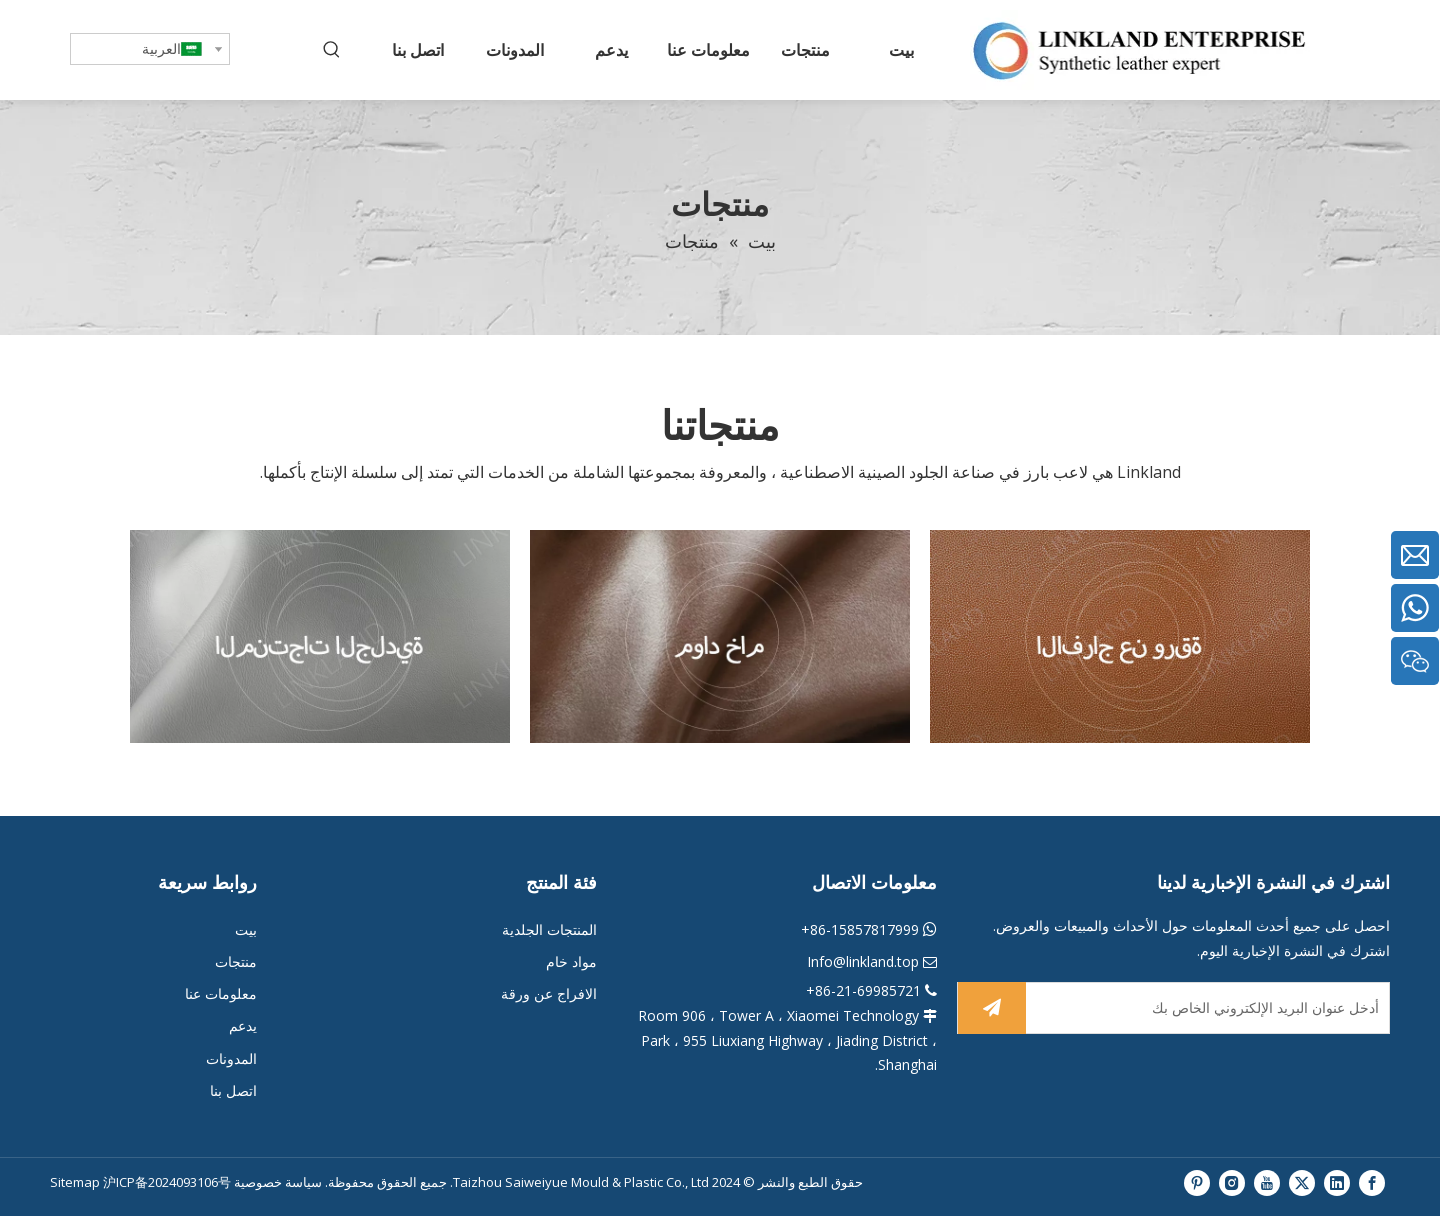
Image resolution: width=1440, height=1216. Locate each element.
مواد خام (569, 961)
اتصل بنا (233, 1090)
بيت (246, 929)
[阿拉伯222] (1120, 637)
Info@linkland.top (863, 961)
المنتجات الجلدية (549, 929)
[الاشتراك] (992, 1008)
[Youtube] (1267, 1182)
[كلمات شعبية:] (332, 50)
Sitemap (76, 1182)
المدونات (231, 1058)
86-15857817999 (864, 929)
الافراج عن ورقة (549, 993)
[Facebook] (1372, 1182)
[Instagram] (1232, 1182)
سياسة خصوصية (276, 1182)
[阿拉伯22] (720, 637)
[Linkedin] (1337, 1182)
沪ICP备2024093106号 (167, 1182)
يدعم (243, 1025)
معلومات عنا (221, 993)
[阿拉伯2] (320, 637)
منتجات (236, 961)
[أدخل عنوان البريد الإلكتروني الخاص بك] (1211, 1008)
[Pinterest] (1197, 1182)
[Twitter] (1302, 1182)
